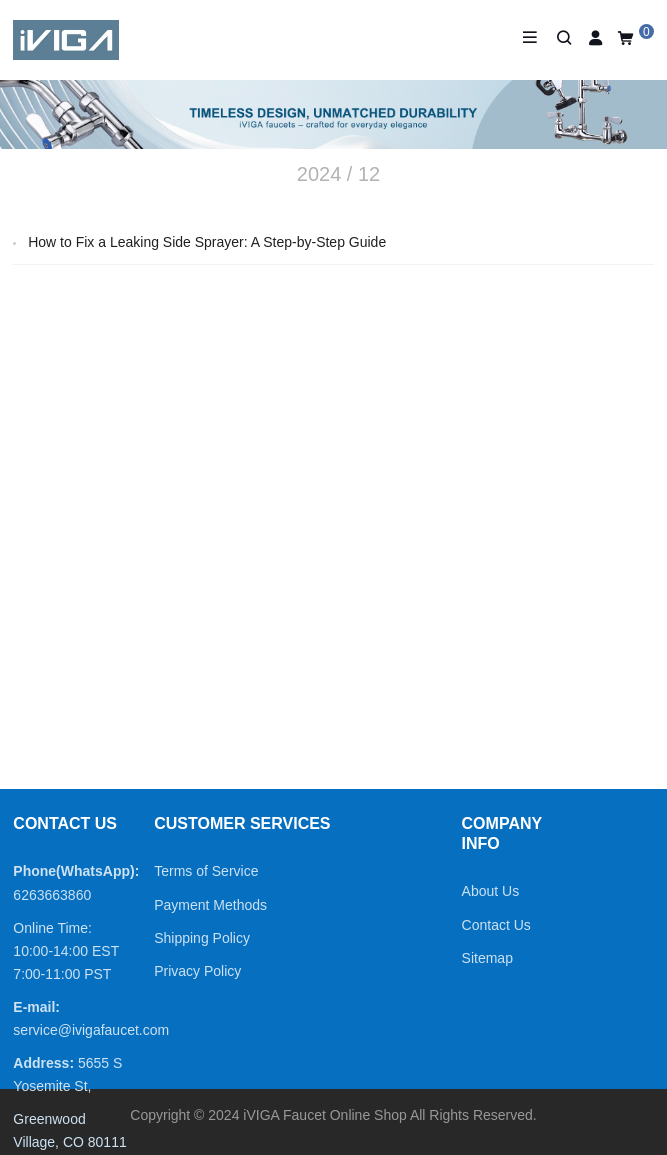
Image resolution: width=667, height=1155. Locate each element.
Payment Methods (210, 905)
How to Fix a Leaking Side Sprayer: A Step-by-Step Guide (207, 242)
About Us (491, 891)
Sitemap (487, 958)
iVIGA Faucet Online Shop (324, 1115)
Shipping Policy (202, 938)
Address (41, 1063)
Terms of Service (206, 871)
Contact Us (496, 925)
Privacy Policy (197, 971)
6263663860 (52, 895)
